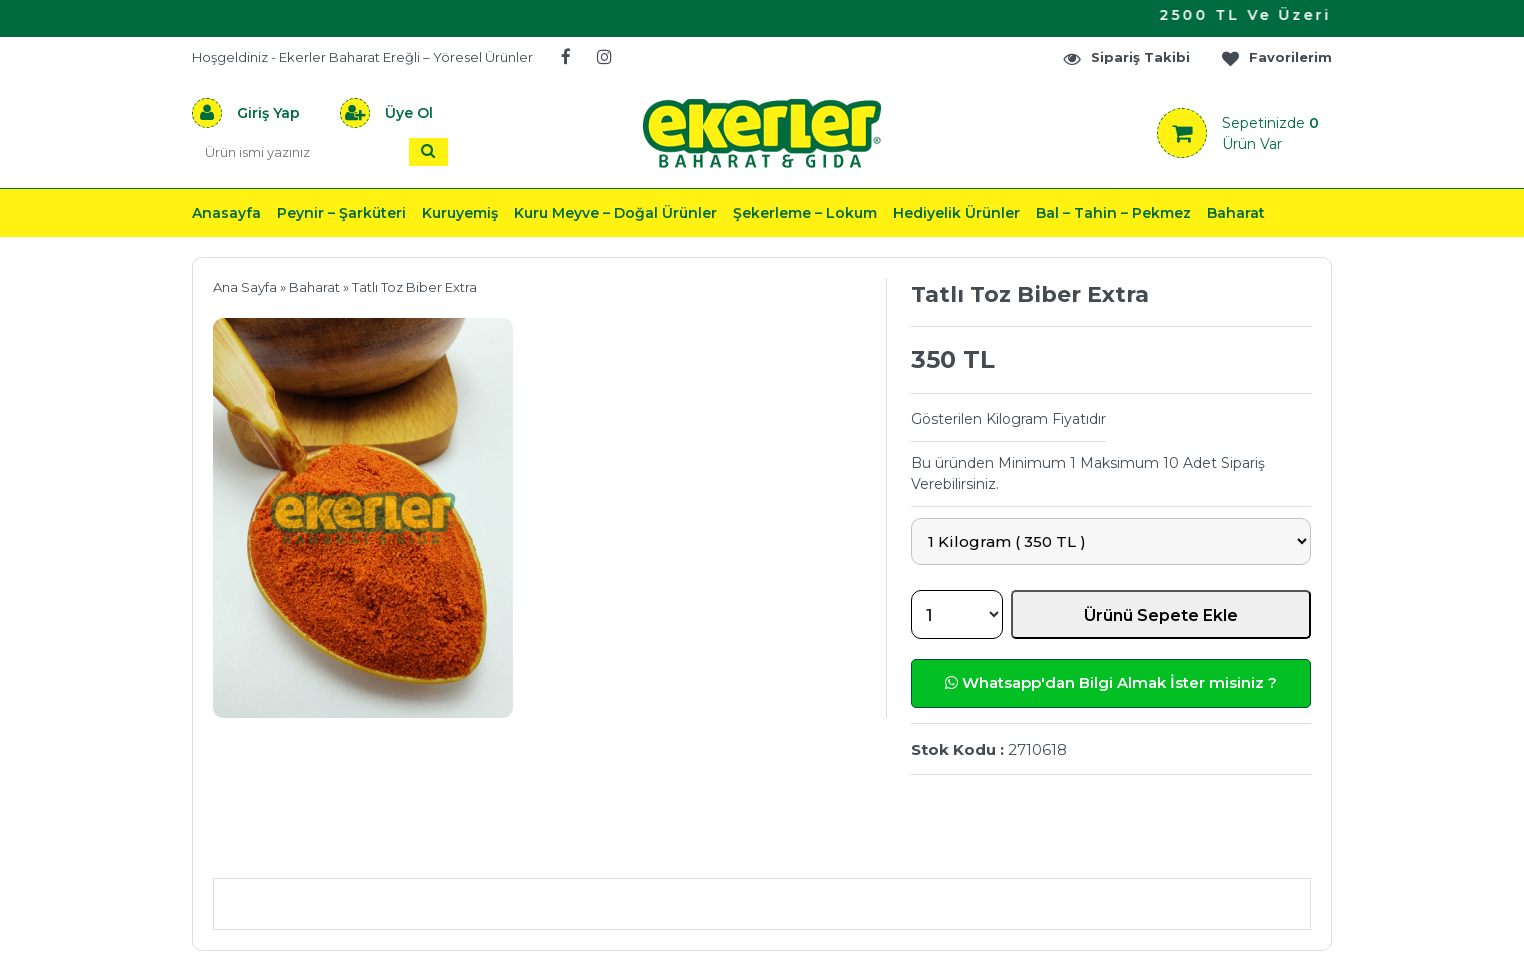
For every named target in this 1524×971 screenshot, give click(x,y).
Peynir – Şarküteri (341, 213)
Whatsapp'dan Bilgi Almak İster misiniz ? (1111, 682)
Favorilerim (1276, 57)
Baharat (1236, 213)
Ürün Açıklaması (317, 848)
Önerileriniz (512, 848)
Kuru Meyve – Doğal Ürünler (615, 213)
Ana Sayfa (245, 287)
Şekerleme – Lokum (805, 213)
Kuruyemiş (460, 213)
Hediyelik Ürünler (956, 213)
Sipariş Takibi (1126, 57)
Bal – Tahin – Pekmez (1113, 213)
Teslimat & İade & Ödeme (750, 848)
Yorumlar (975, 848)
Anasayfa (226, 213)
